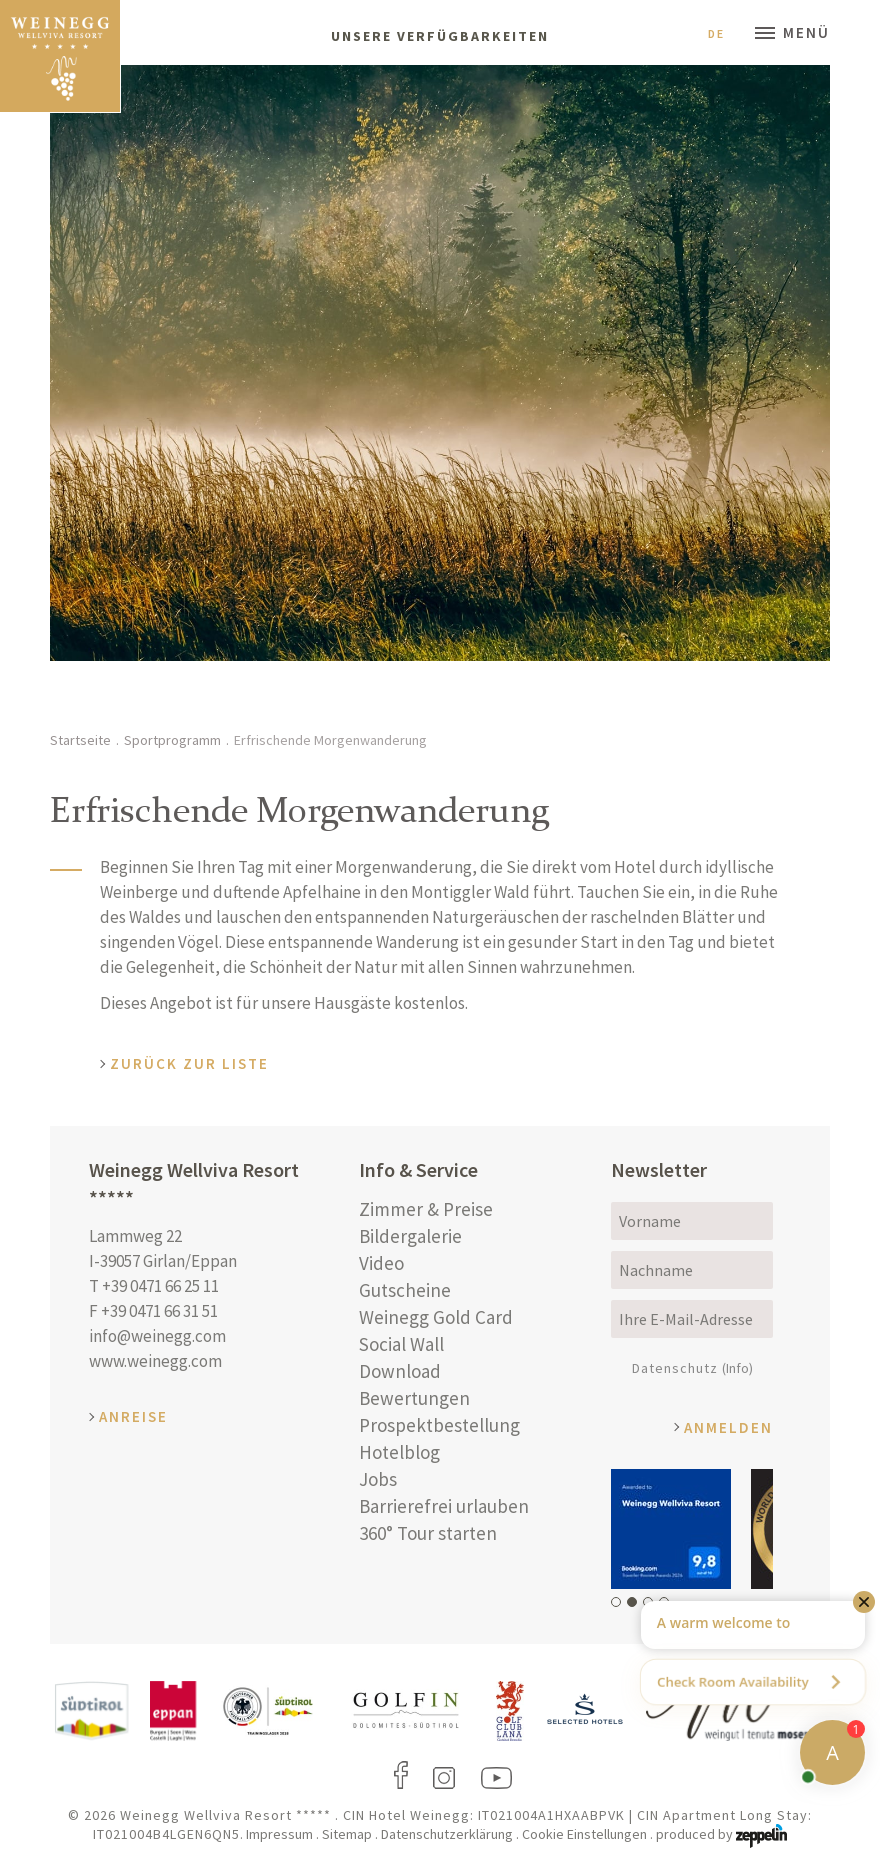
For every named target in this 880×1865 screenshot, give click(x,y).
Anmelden (728, 1427)
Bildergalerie (410, 1236)
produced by (721, 1834)
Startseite (80, 740)
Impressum (279, 1834)
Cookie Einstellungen (584, 1834)
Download (400, 1371)
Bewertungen (414, 1398)
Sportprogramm (172, 740)
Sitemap (347, 1834)
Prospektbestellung (439, 1425)
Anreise (133, 1416)
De (724, 33)
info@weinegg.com (157, 1336)
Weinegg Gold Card (436, 1317)
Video (381, 1263)
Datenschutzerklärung (447, 1834)
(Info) (737, 1368)
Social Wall (401, 1344)
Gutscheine (405, 1290)
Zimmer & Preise (426, 1209)
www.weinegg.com (155, 1361)
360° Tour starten (428, 1533)
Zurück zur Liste (189, 1063)
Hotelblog (399, 1452)
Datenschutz (692, 1368)
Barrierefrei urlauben (444, 1506)
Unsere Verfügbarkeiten (440, 36)
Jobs (378, 1479)
